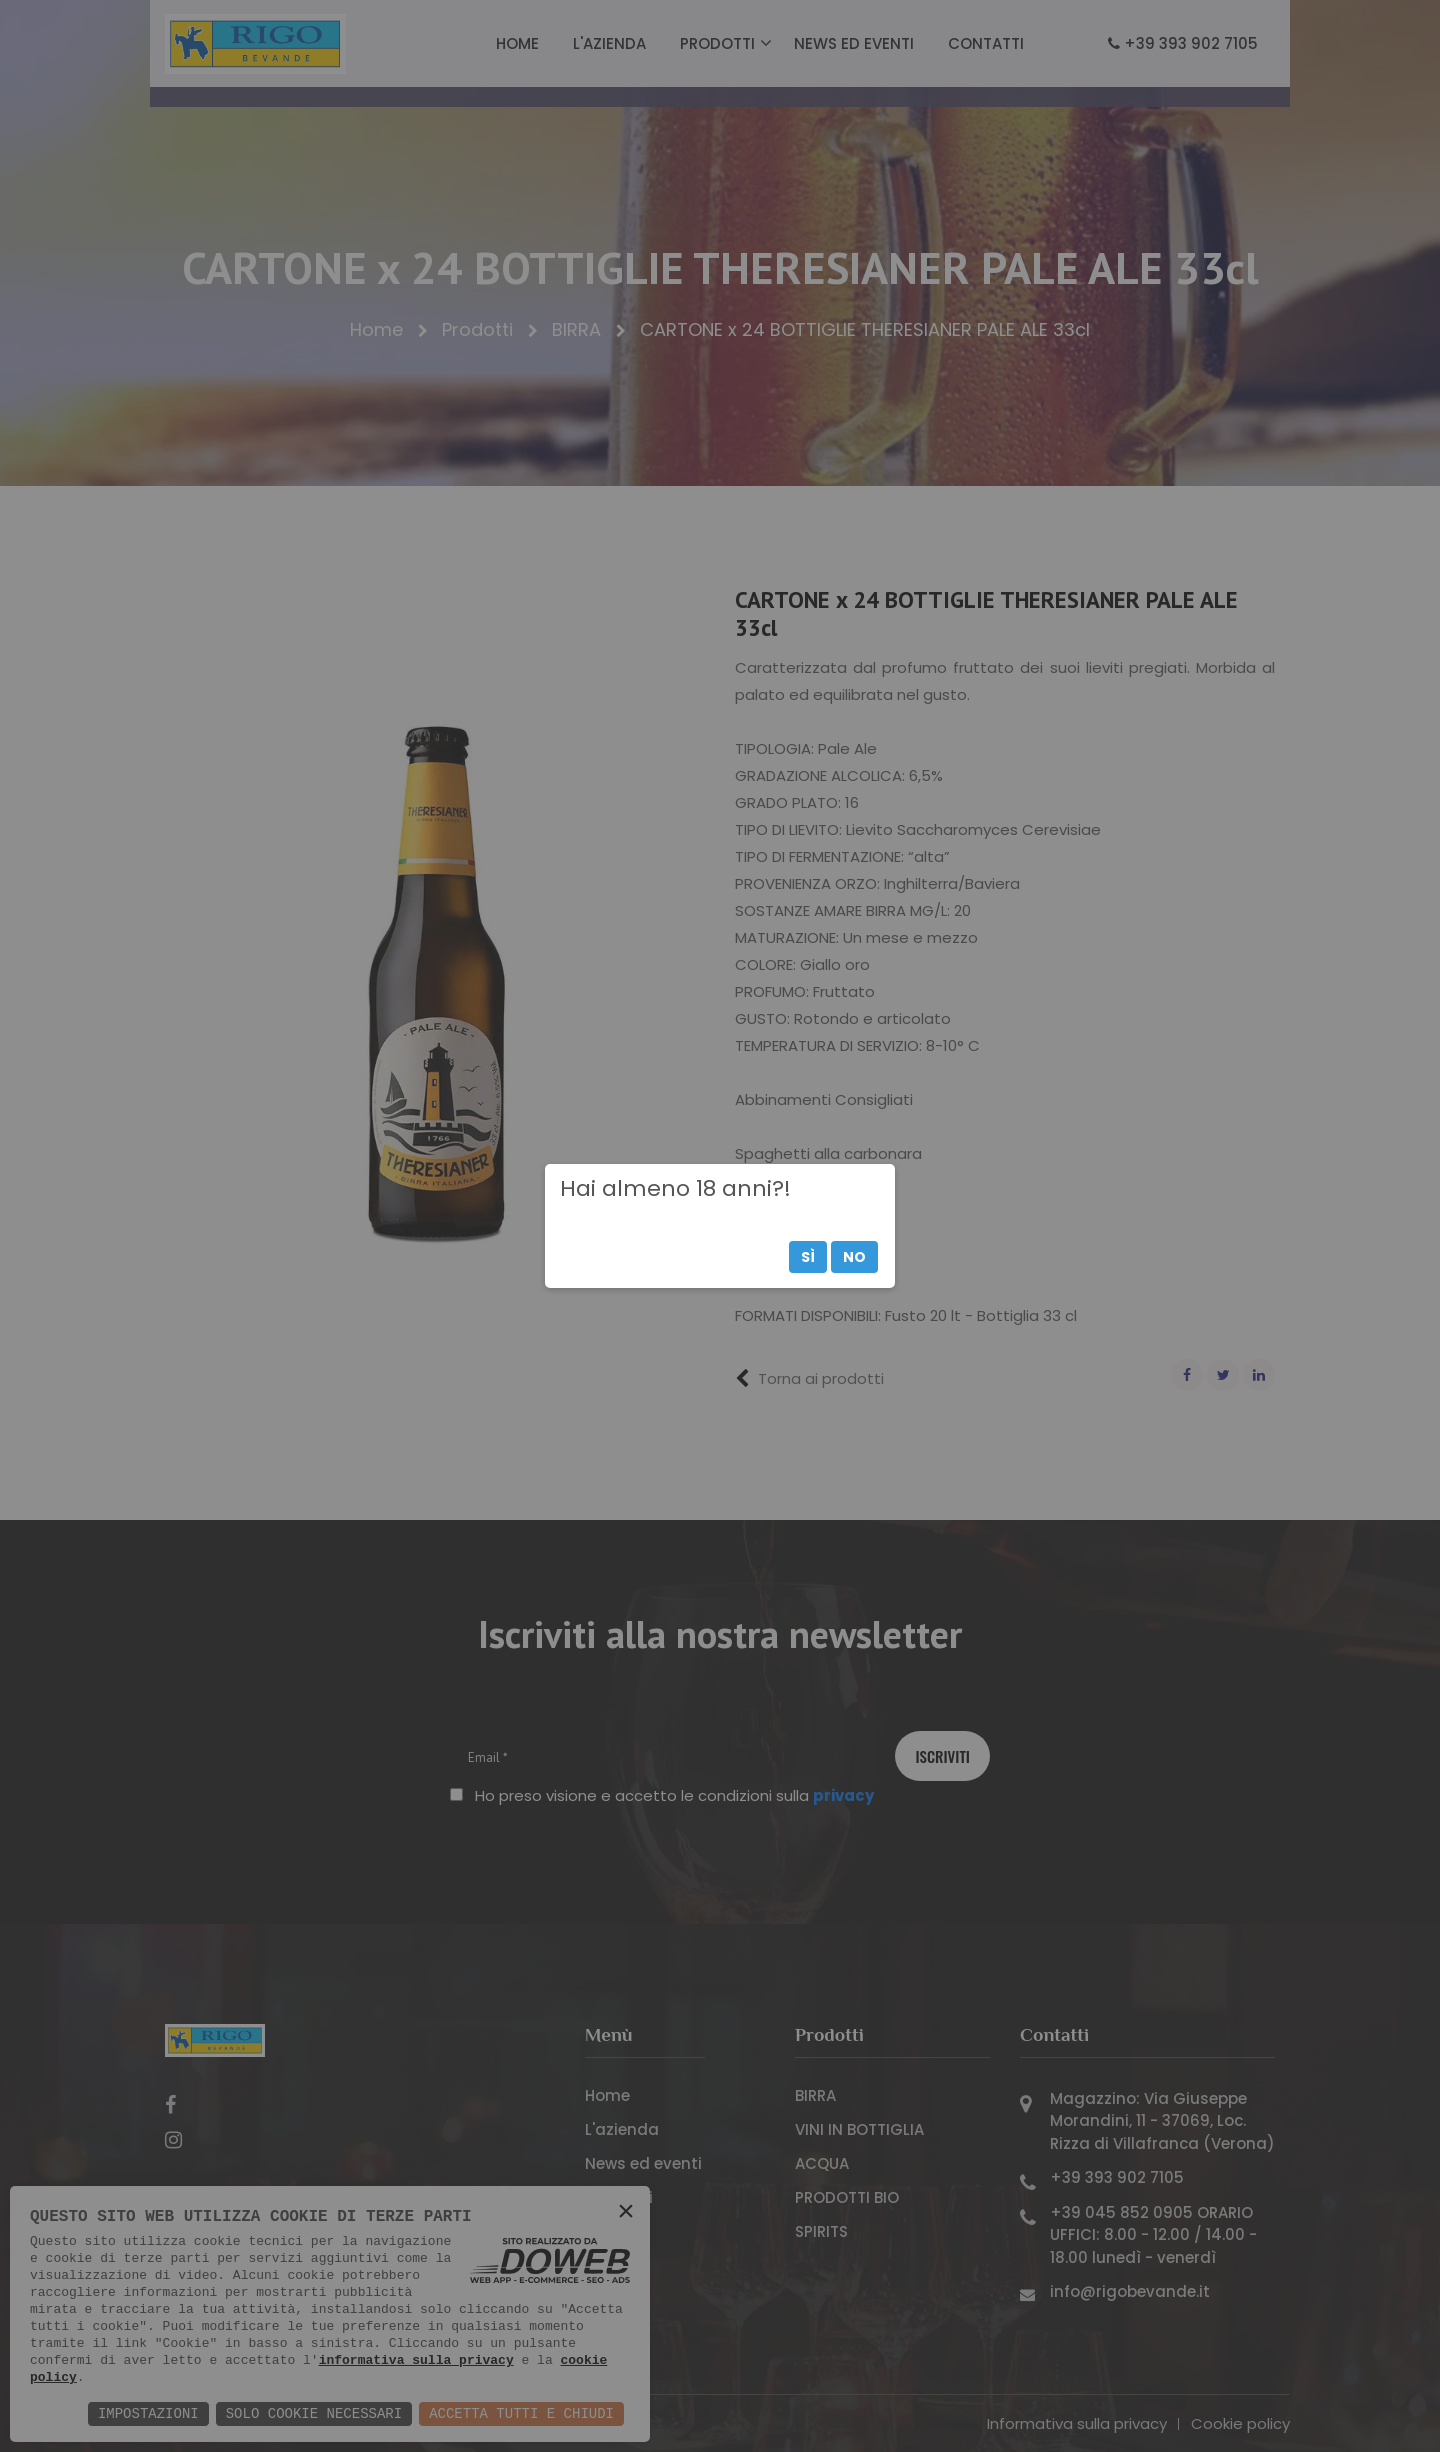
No (854, 1257)
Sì (808, 1257)
